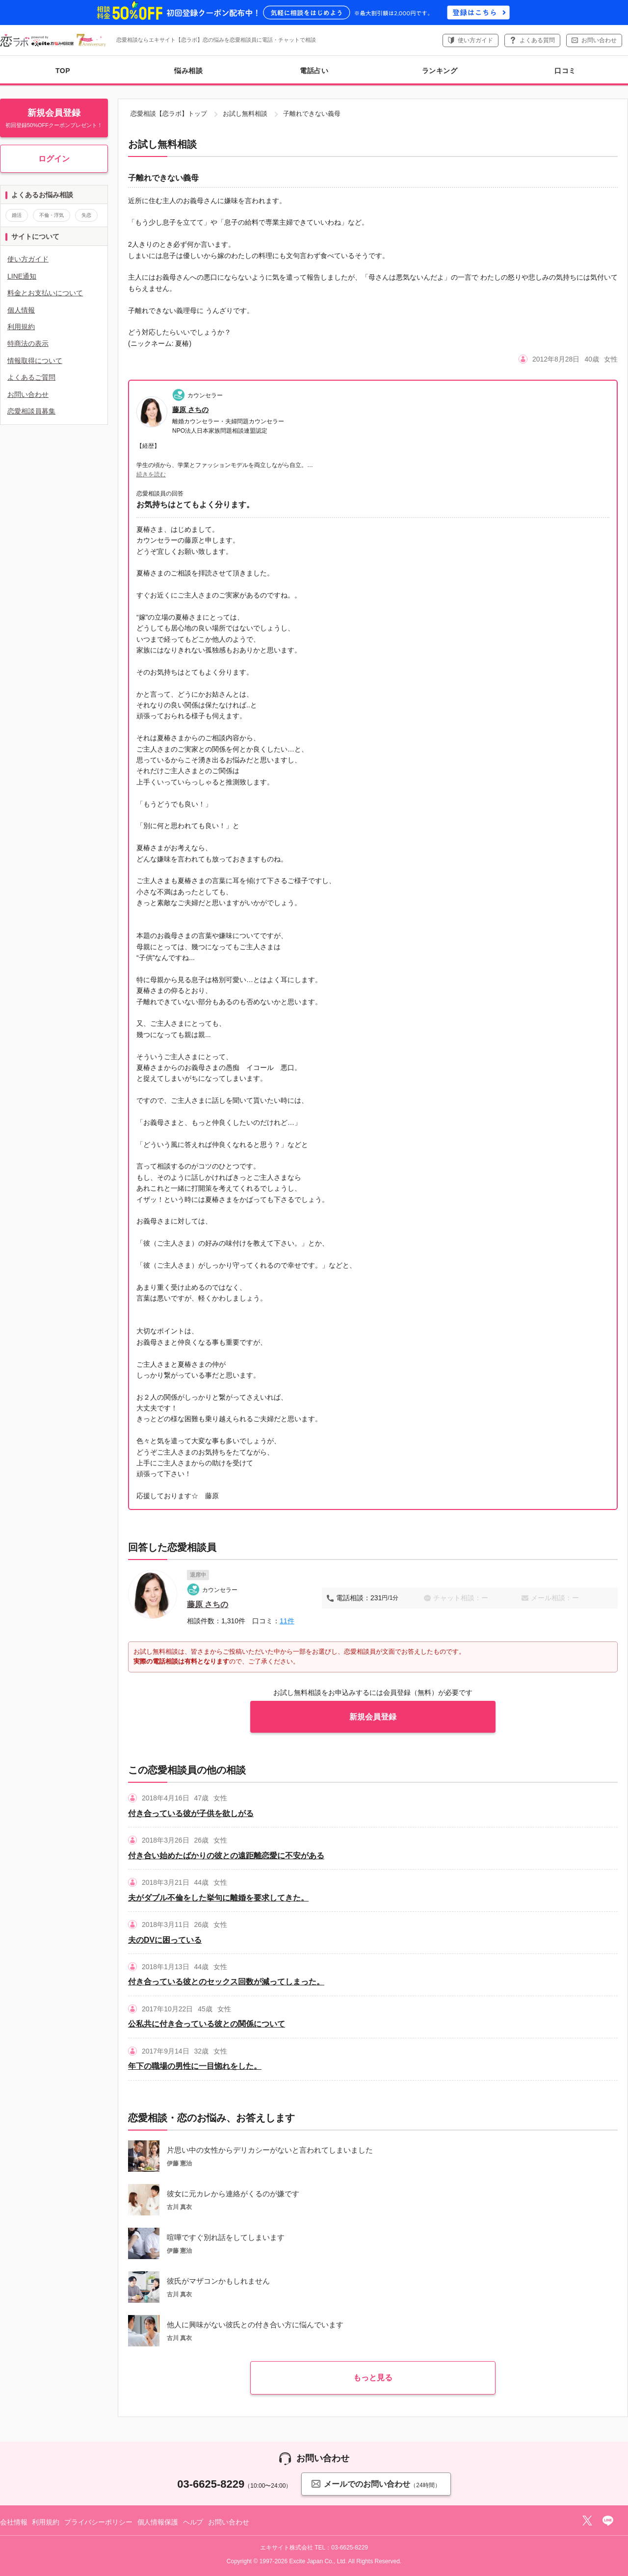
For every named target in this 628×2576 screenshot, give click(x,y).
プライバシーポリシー (98, 2522)
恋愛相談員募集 (31, 411)
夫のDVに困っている (165, 1940)
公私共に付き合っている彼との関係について (206, 2024)
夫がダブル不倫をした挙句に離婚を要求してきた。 (218, 1898)
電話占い (314, 71)
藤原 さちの (190, 410)
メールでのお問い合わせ (376, 2483)
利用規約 (21, 327)
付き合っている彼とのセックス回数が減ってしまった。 (226, 1982)
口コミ (565, 71)
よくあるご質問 (31, 377)
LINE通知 (21, 276)
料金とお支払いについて (45, 293)
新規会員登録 (372, 1717)
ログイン (54, 159)
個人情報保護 (157, 2522)
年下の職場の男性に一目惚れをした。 (195, 2066)
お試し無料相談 (245, 113)
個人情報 (21, 310)
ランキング (440, 71)
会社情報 (13, 2522)
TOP (62, 71)
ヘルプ (193, 2522)
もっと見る (372, 2377)
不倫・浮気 (51, 215)
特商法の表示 (28, 343)
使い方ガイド (475, 40)
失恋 (86, 215)
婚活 (17, 215)
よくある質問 (537, 40)
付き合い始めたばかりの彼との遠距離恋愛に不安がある (226, 1855)
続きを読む (151, 474)
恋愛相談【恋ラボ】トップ (169, 113)
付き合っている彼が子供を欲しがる (191, 1813)
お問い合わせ (599, 40)
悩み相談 (188, 71)
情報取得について (34, 360)
